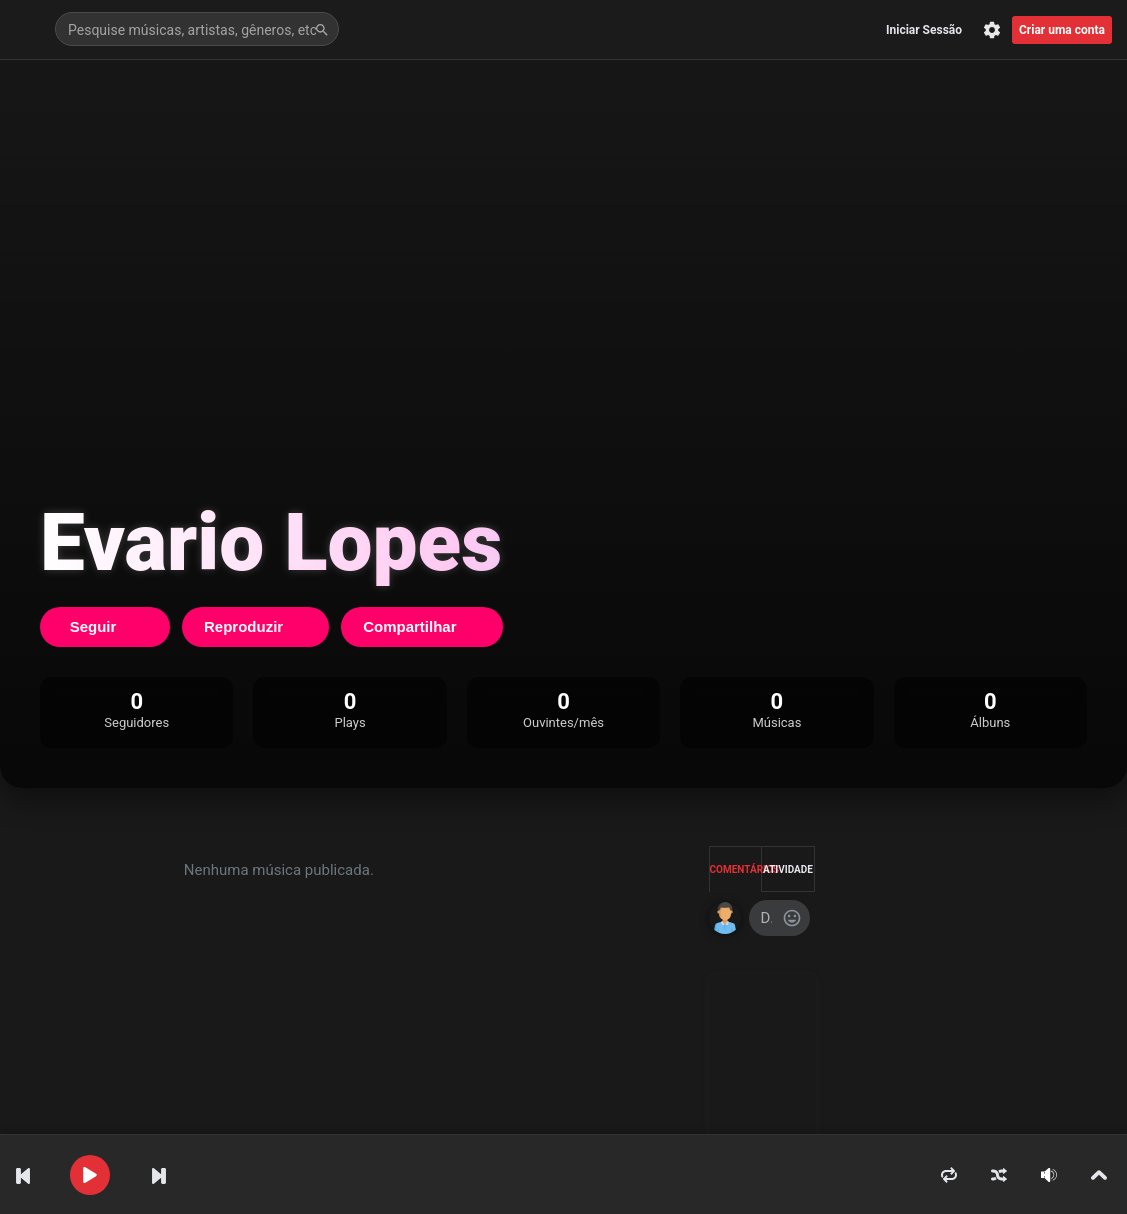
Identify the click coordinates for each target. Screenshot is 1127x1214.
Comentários (736, 869)
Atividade (788, 869)
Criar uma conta (1062, 30)
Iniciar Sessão (924, 30)
